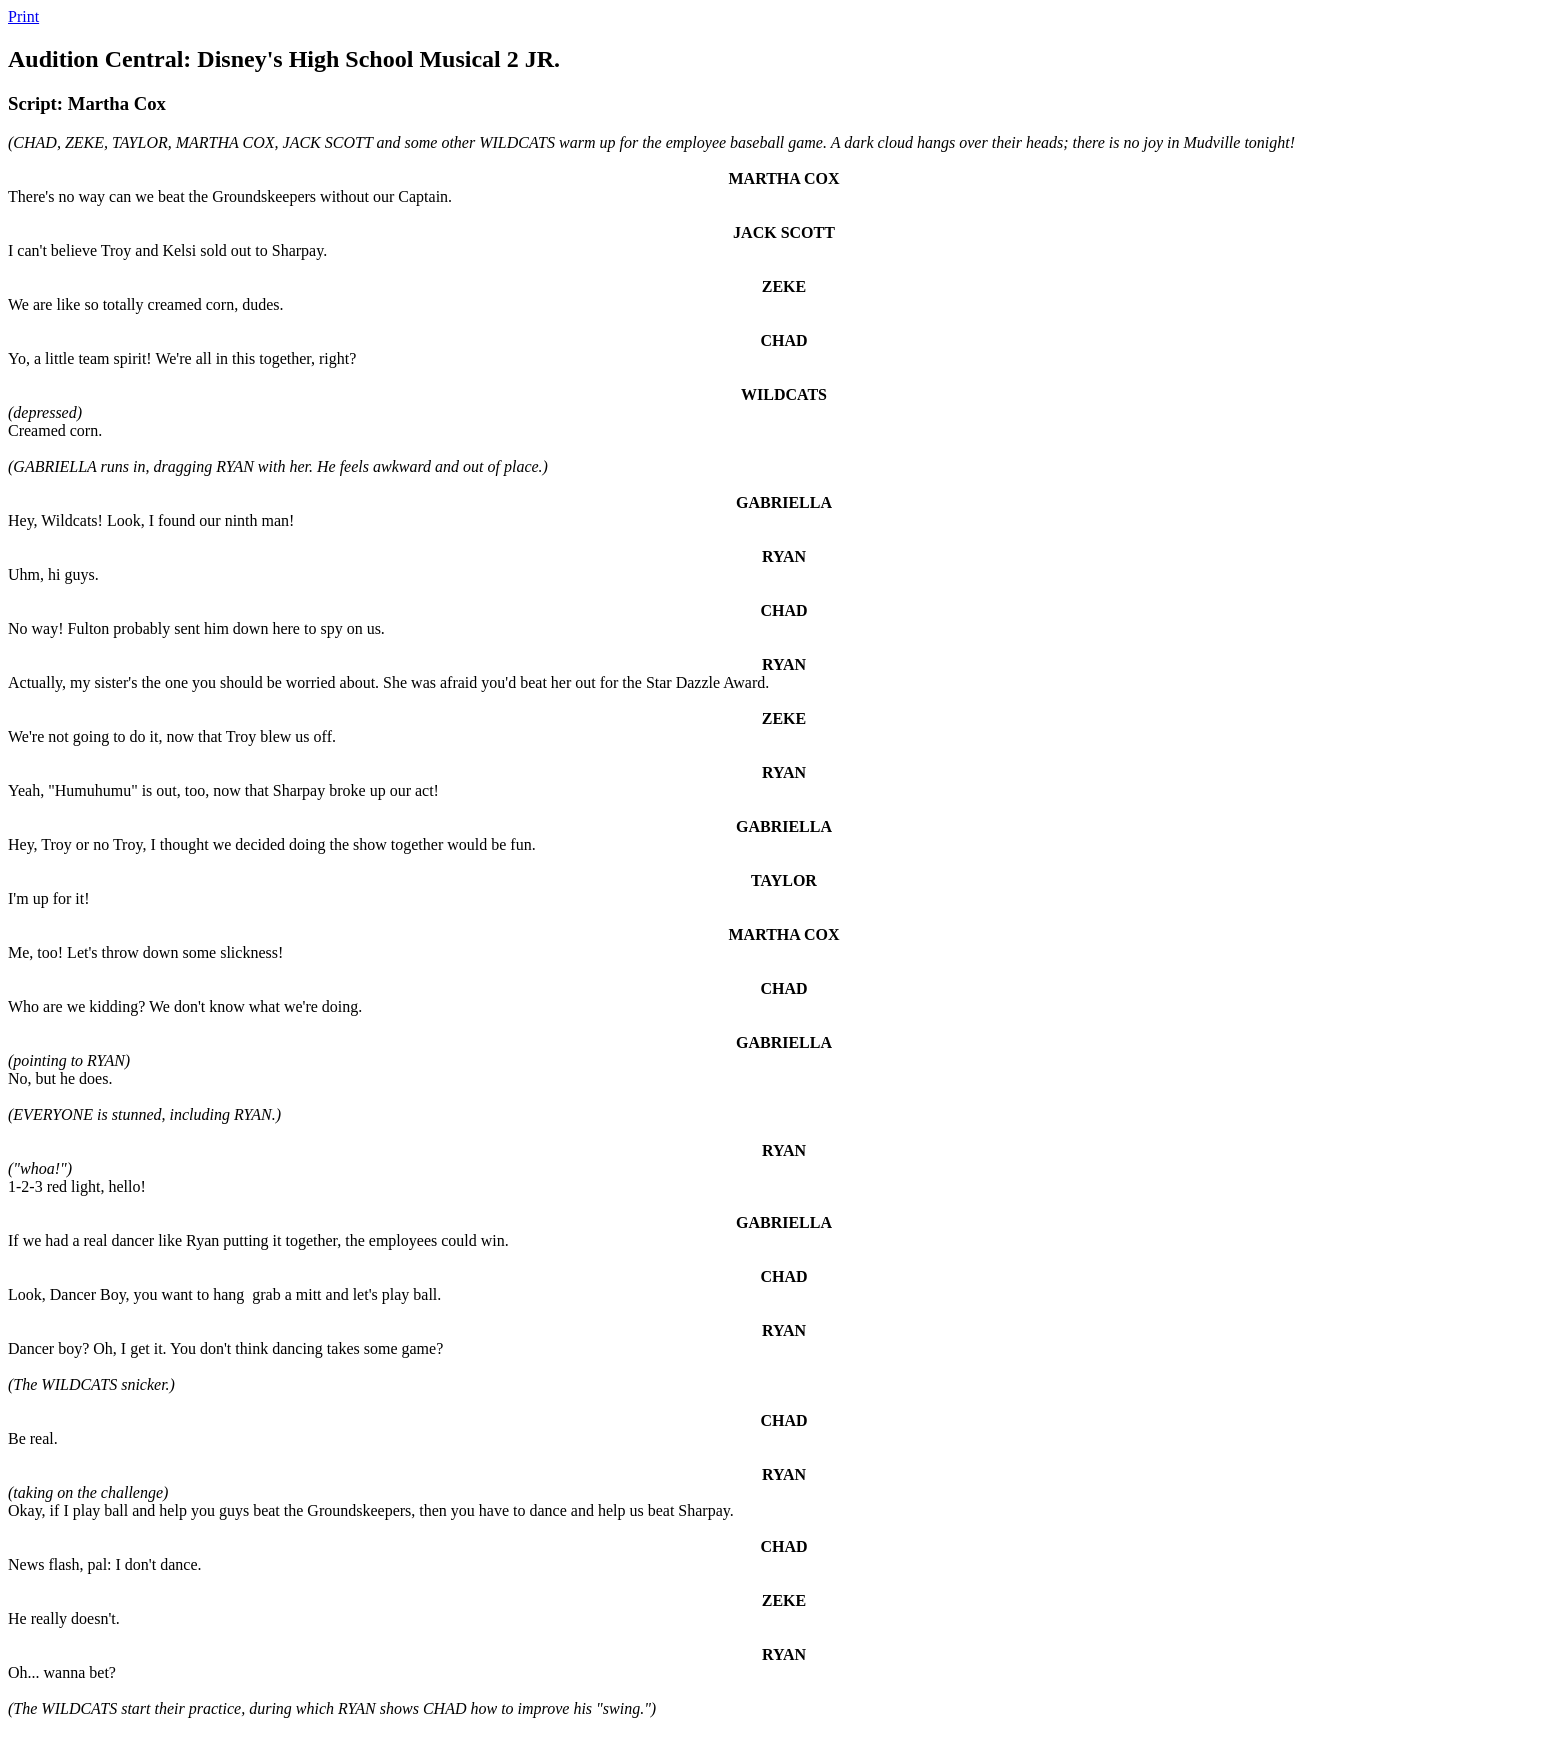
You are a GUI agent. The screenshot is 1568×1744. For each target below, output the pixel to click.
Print (23, 16)
